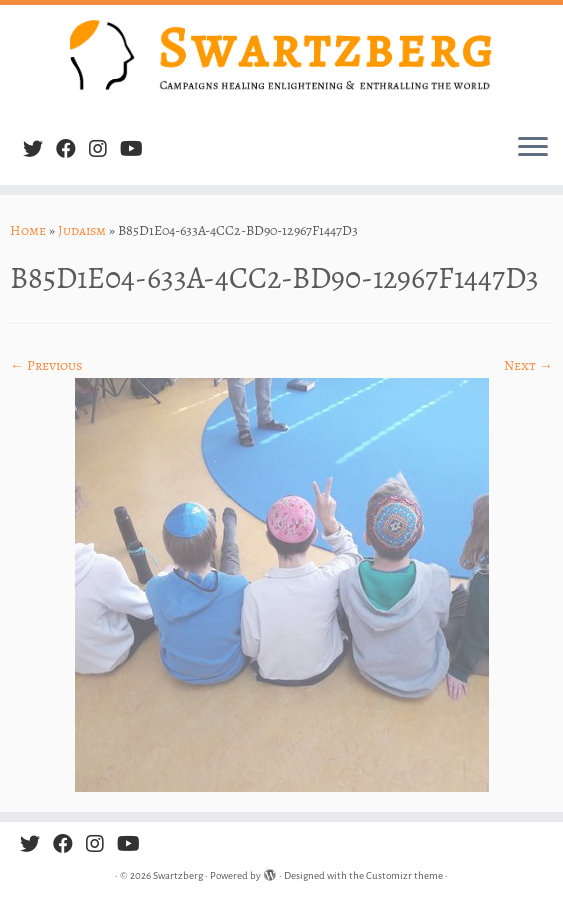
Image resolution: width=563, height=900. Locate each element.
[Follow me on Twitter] (39, 149)
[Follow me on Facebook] (72, 149)
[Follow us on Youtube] (138, 149)
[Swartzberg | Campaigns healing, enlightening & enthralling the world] (281, 61)
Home (28, 230)
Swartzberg (178, 875)
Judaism (82, 230)
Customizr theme (404, 875)
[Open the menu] (533, 149)
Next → (528, 365)
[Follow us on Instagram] (104, 149)
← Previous (46, 365)
